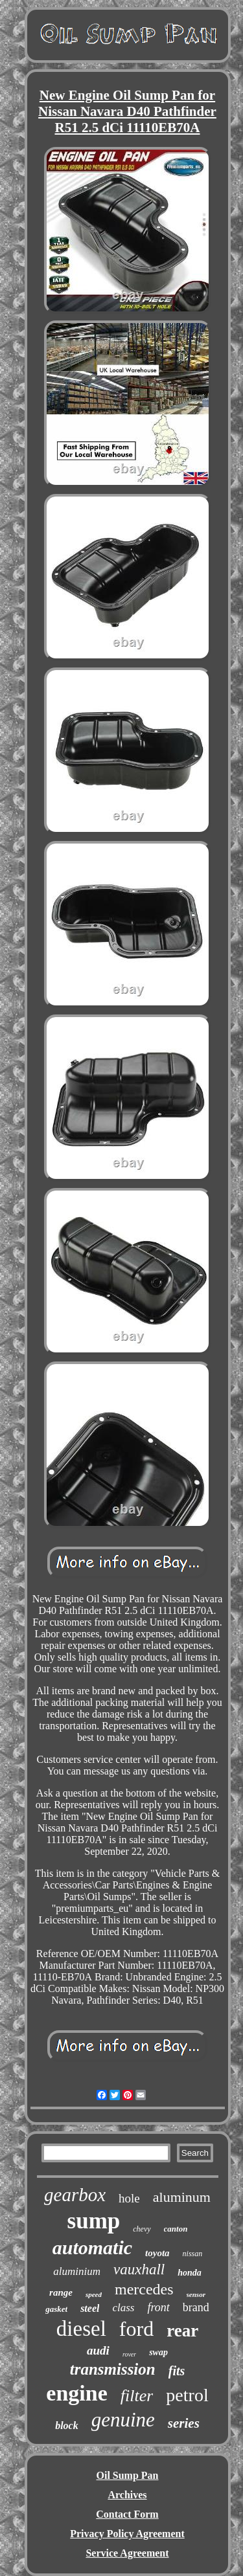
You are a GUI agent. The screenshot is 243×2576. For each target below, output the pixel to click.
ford (136, 2328)
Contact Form (127, 2514)
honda (190, 2273)
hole (129, 2198)
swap (158, 2352)
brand (196, 2307)
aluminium (76, 2271)
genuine (123, 2419)
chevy (141, 2229)
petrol (187, 2395)
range (61, 2292)
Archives (127, 2494)
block (66, 2425)
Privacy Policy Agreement (127, 2533)
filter (137, 2395)
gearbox (75, 2194)
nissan (193, 2253)
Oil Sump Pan (127, 2475)
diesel (81, 2328)
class (123, 2308)
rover (129, 2354)
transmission (113, 2369)
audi (98, 2350)
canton (176, 2229)
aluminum (182, 2197)
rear (182, 2330)
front (158, 2307)
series (184, 2423)
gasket (56, 2309)
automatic (92, 2247)
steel (89, 2308)
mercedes (144, 2289)
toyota (157, 2253)
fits (176, 2371)
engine (76, 2393)
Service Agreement (127, 2553)
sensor (196, 2294)
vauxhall (139, 2269)
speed (94, 2294)
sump (94, 2221)
